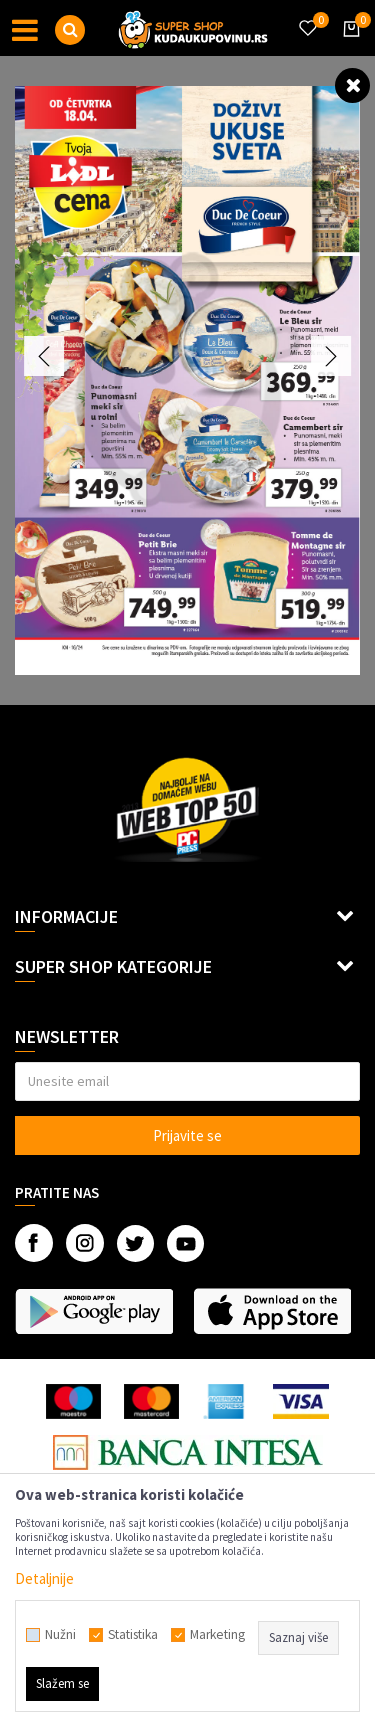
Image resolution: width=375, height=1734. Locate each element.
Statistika (133, 1635)
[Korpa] (348, 47)
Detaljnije (44, 1578)
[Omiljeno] (307, 16)
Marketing (217, 1635)
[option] (187, 380)
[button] (70, 30)
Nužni (60, 1635)
